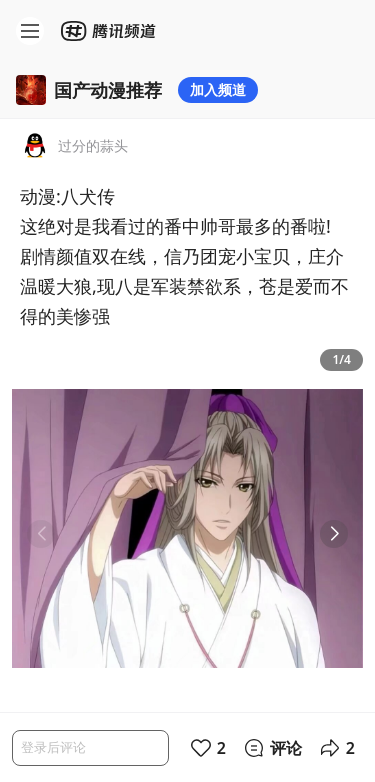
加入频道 (218, 89)
